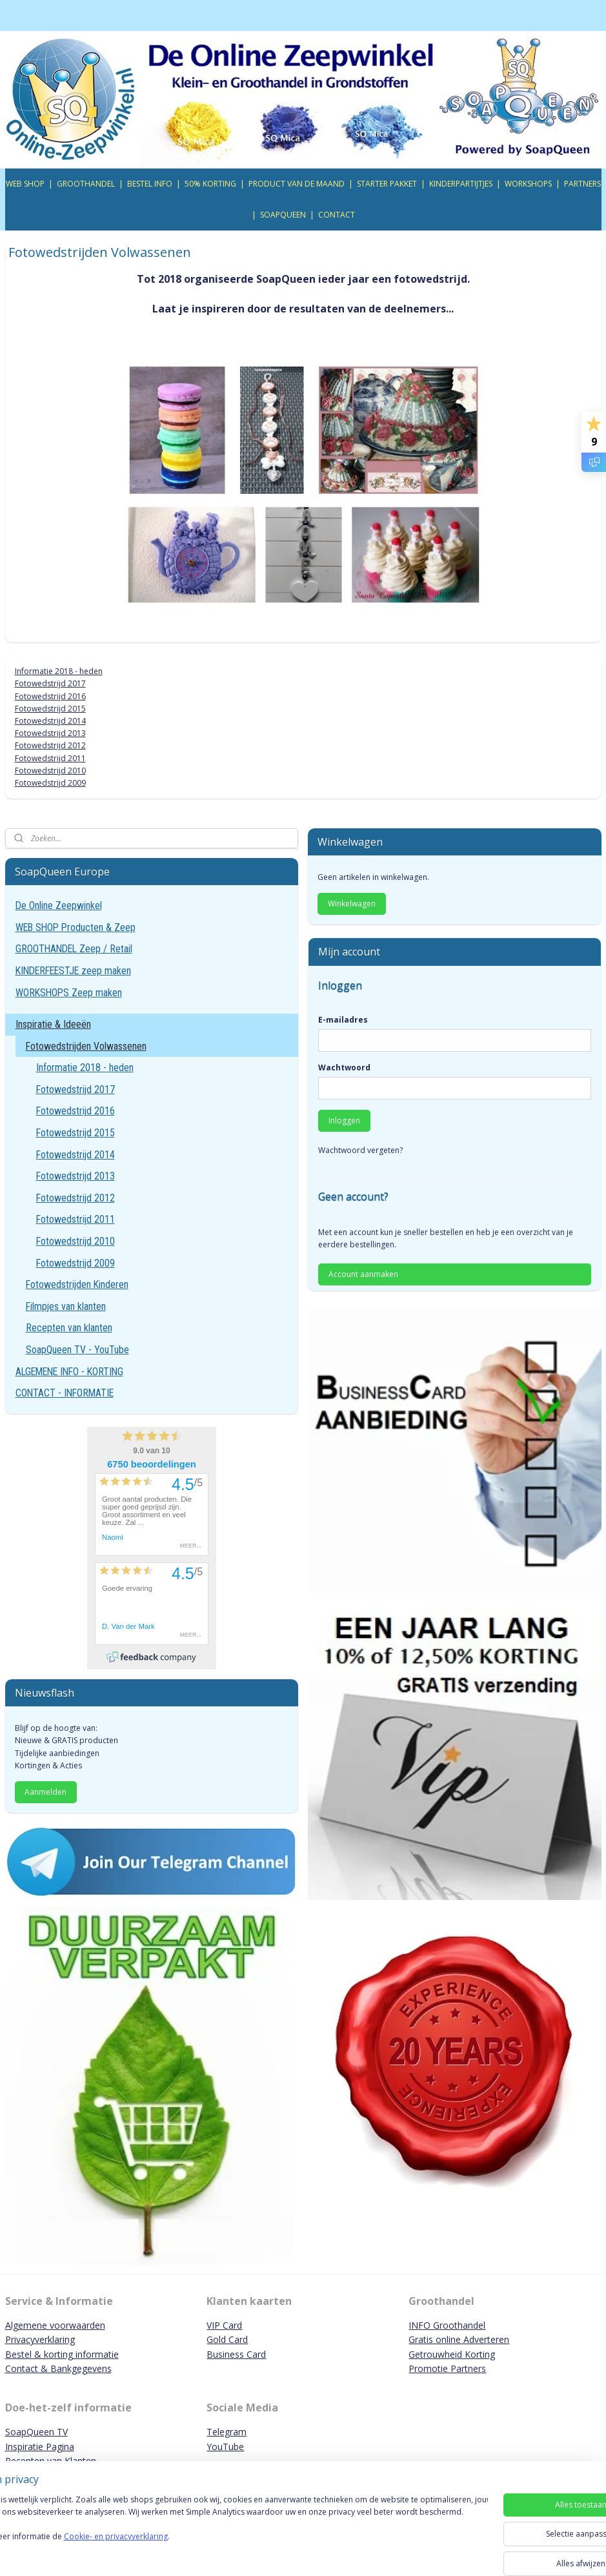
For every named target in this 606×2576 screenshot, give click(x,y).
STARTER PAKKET (387, 183)
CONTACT (336, 214)
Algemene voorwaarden (55, 2325)
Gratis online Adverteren (459, 2339)
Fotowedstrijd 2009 (50, 782)
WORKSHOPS (528, 183)
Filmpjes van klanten (66, 1306)
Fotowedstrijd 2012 (50, 746)
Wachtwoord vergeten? (360, 1150)
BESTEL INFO (149, 183)
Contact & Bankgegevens (58, 2368)
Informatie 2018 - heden (59, 671)
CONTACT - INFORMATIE (64, 1393)
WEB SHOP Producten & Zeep (75, 927)
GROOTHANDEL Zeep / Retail (73, 949)
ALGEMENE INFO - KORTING (69, 1371)
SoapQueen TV (36, 2432)
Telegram (227, 2432)
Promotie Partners (447, 2368)
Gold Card (227, 2339)
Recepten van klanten (69, 1328)
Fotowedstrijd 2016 (50, 696)
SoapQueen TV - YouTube (77, 1350)
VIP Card (224, 2325)
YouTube (225, 2446)
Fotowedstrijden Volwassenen (86, 1046)
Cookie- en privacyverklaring (183, 2549)
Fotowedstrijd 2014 (50, 720)
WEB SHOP (25, 183)
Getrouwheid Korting (452, 2354)
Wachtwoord (344, 1067)
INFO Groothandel (447, 2325)
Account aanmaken (363, 1274)
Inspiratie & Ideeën (53, 1024)
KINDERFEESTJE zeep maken (73, 971)
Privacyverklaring (40, 2339)
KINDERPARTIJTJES (460, 183)
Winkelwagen (352, 903)
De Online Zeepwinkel (58, 905)
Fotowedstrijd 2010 (50, 770)
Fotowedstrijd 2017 (50, 684)
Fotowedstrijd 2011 (50, 758)
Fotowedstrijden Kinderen (77, 1284)
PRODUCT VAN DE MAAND (296, 183)
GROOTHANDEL (86, 183)
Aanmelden (45, 1791)
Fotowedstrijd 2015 (50, 708)
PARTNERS (582, 183)
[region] (217, 2532)
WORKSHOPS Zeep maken (68, 992)
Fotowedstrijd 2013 (50, 733)
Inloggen (344, 1120)
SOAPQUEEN (283, 214)
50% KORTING (210, 183)
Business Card (236, 2354)
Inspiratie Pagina (39, 2446)
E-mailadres (343, 1019)
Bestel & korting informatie (62, 2354)
